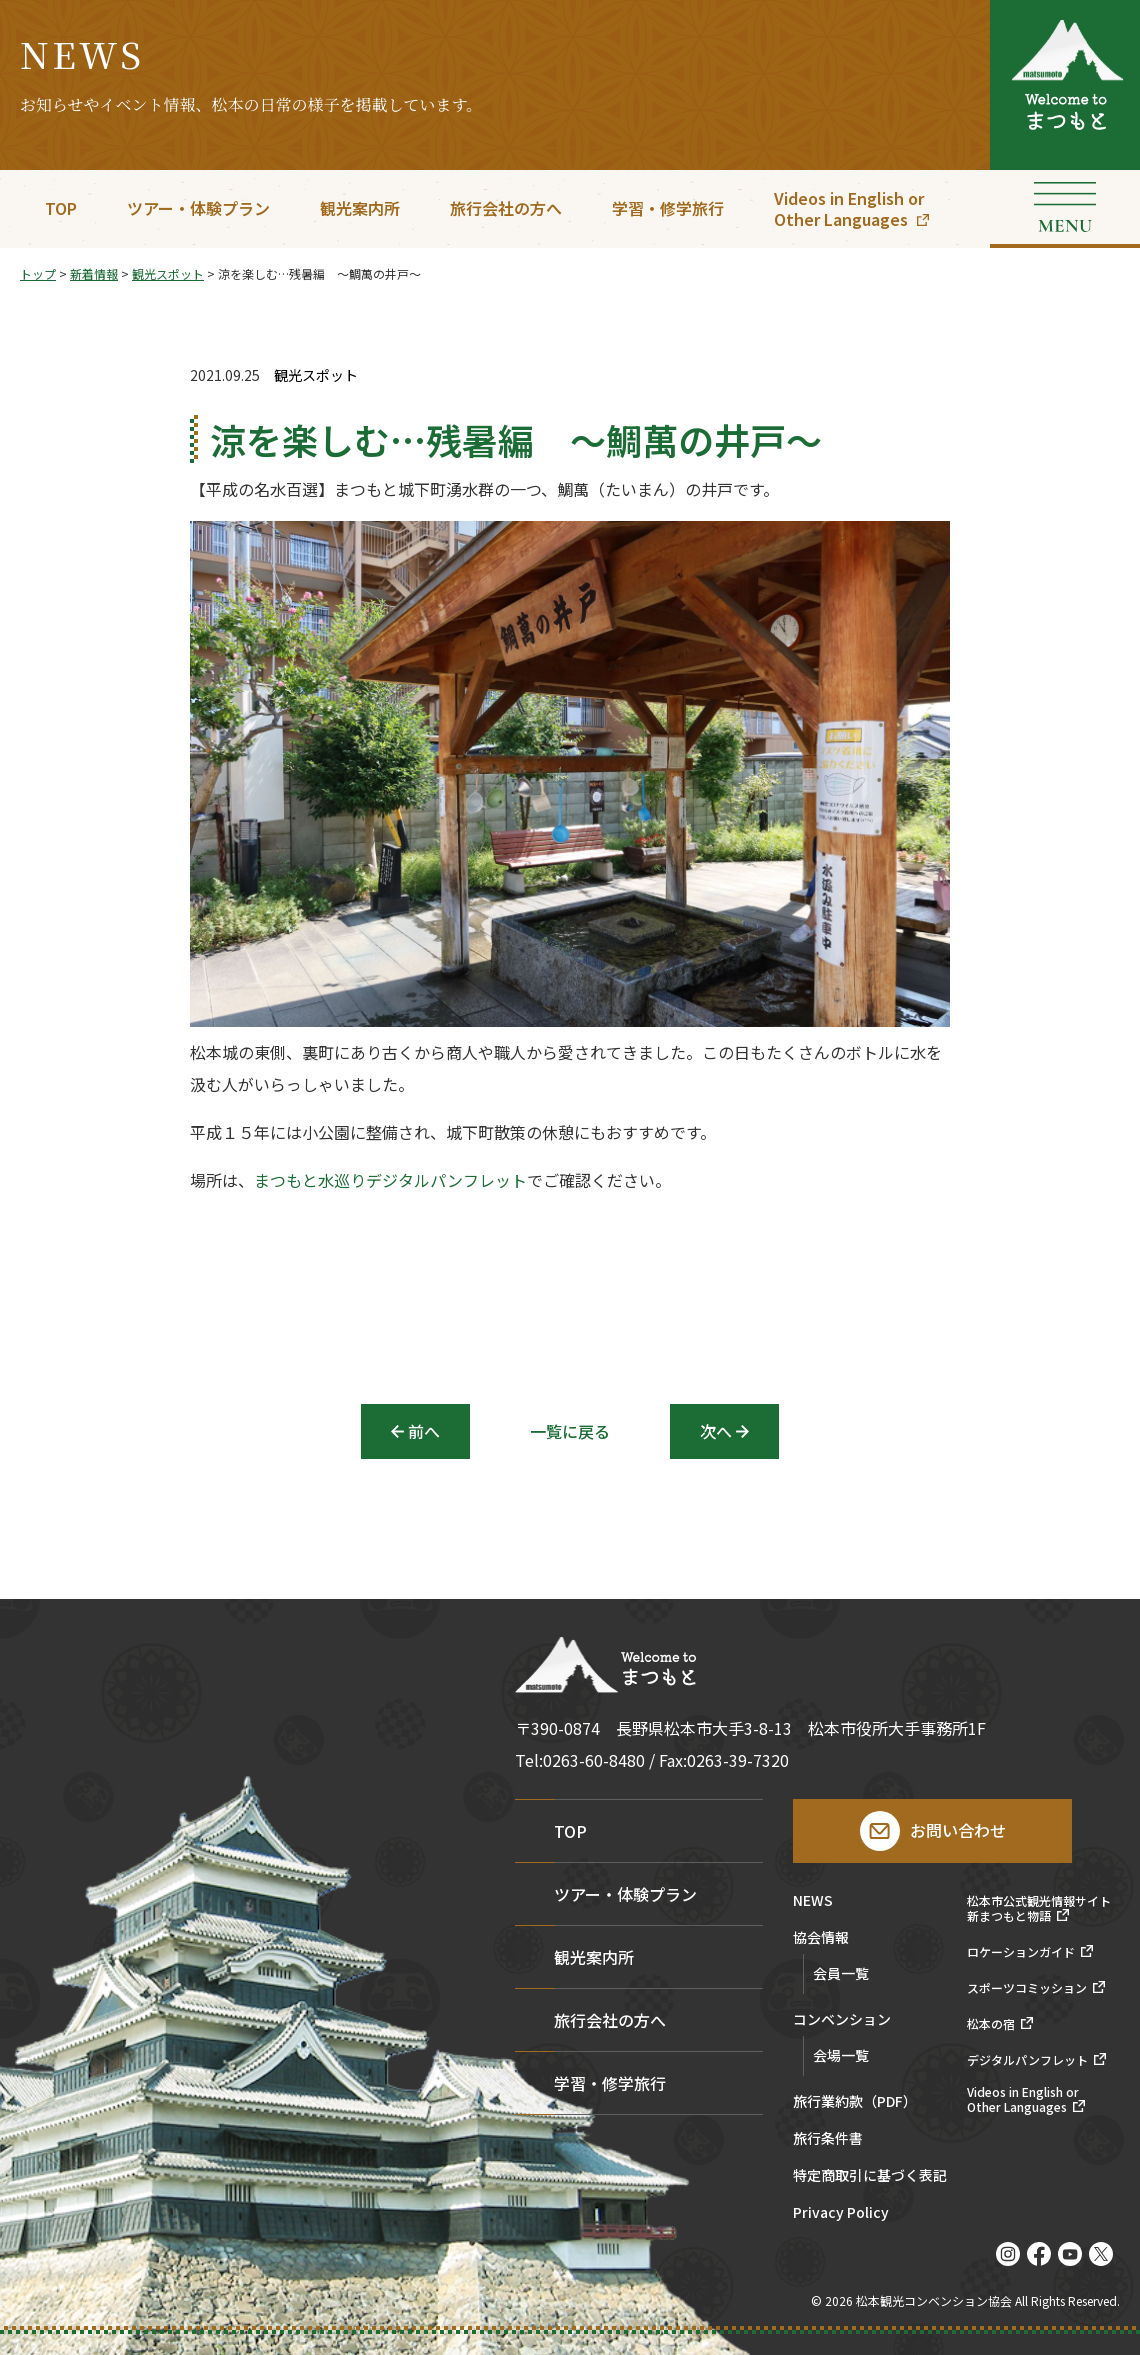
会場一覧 (841, 2055)
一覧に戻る (570, 1431)
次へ (716, 1431)
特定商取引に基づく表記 (870, 2176)
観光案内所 (360, 208)
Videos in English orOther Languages (849, 208)
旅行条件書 (828, 2139)
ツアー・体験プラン (198, 208)
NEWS (813, 1901)
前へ (424, 1431)
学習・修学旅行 (668, 208)
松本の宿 (991, 2024)
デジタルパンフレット (1027, 2060)
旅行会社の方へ (506, 208)
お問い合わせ (958, 1830)
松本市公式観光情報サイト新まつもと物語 (1039, 1908)
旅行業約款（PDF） (855, 2102)
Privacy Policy (841, 2213)
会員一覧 (841, 1973)
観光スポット (316, 375)
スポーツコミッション (1027, 1988)
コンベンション (842, 2020)
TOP (61, 208)
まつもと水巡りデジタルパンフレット (390, 1182)
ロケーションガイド (1021, 1952)
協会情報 (821, 1938)
